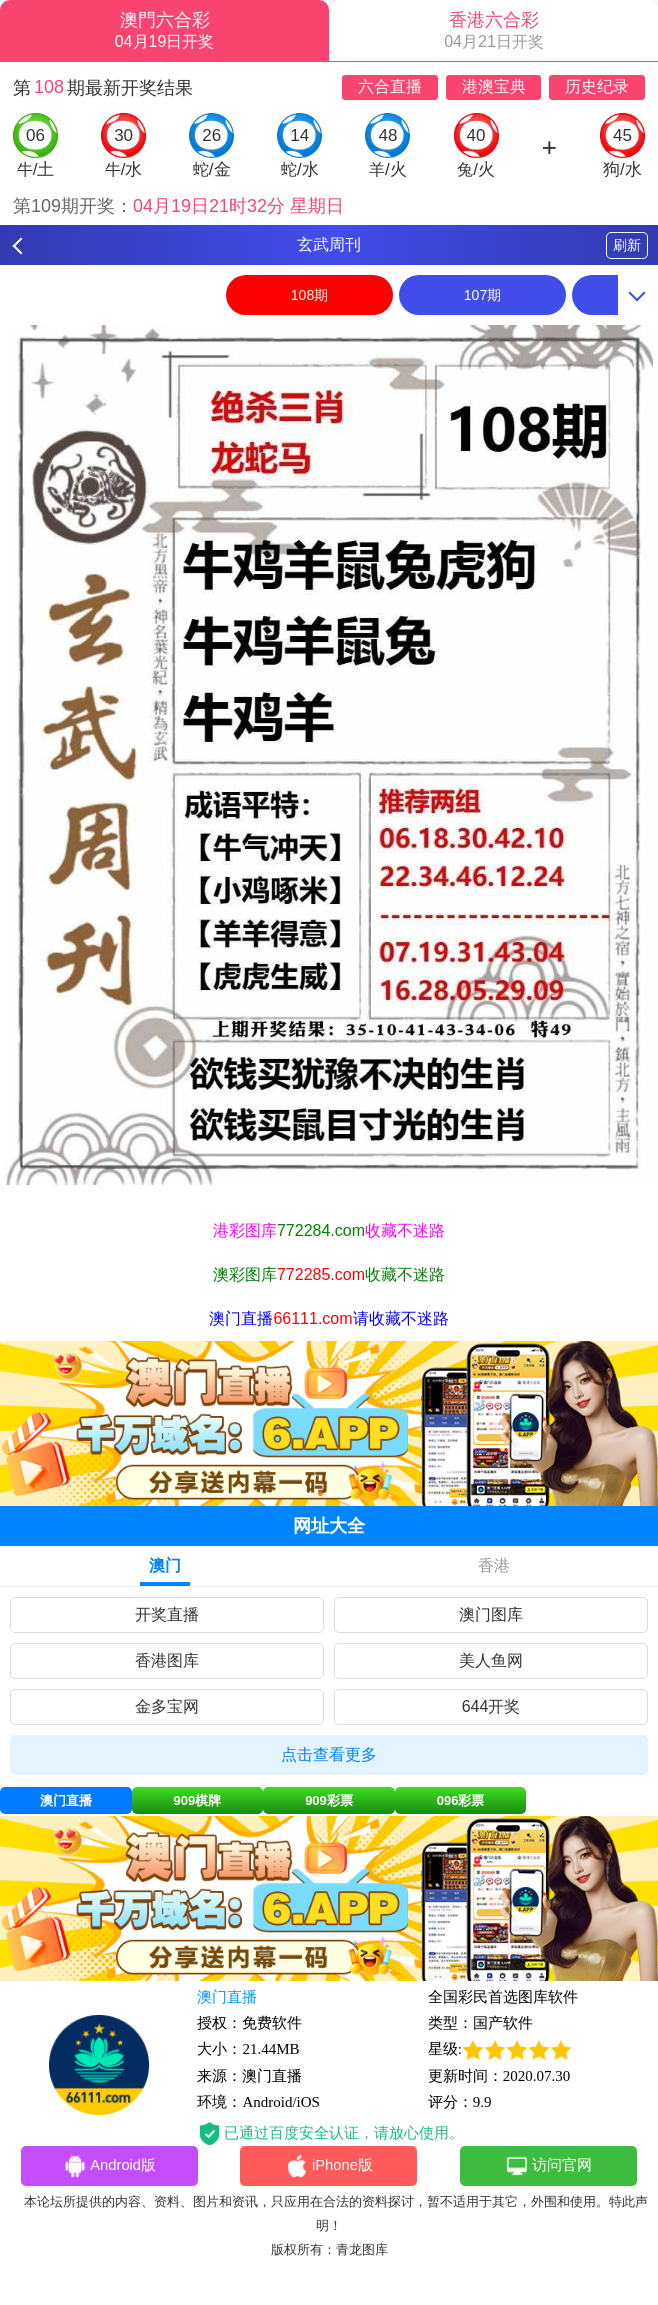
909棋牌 (198, 1800)
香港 (494, 1565)
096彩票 (461, 1800)
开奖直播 (167, 1614)
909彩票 (329, 1800)
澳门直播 (66, 1800)
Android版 (110, 2167)
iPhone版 (329, 2167)
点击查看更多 (329, 1754)
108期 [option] (309, 295)
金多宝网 (167, 1706)
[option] (329, 755)
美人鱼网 (491, 1660)
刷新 (627, 245)
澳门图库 (491, 1614)
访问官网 (548, 2167)
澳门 (165, 1565)
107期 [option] (482, 295)
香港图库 (167, 1660)
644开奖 (491, 1706)
